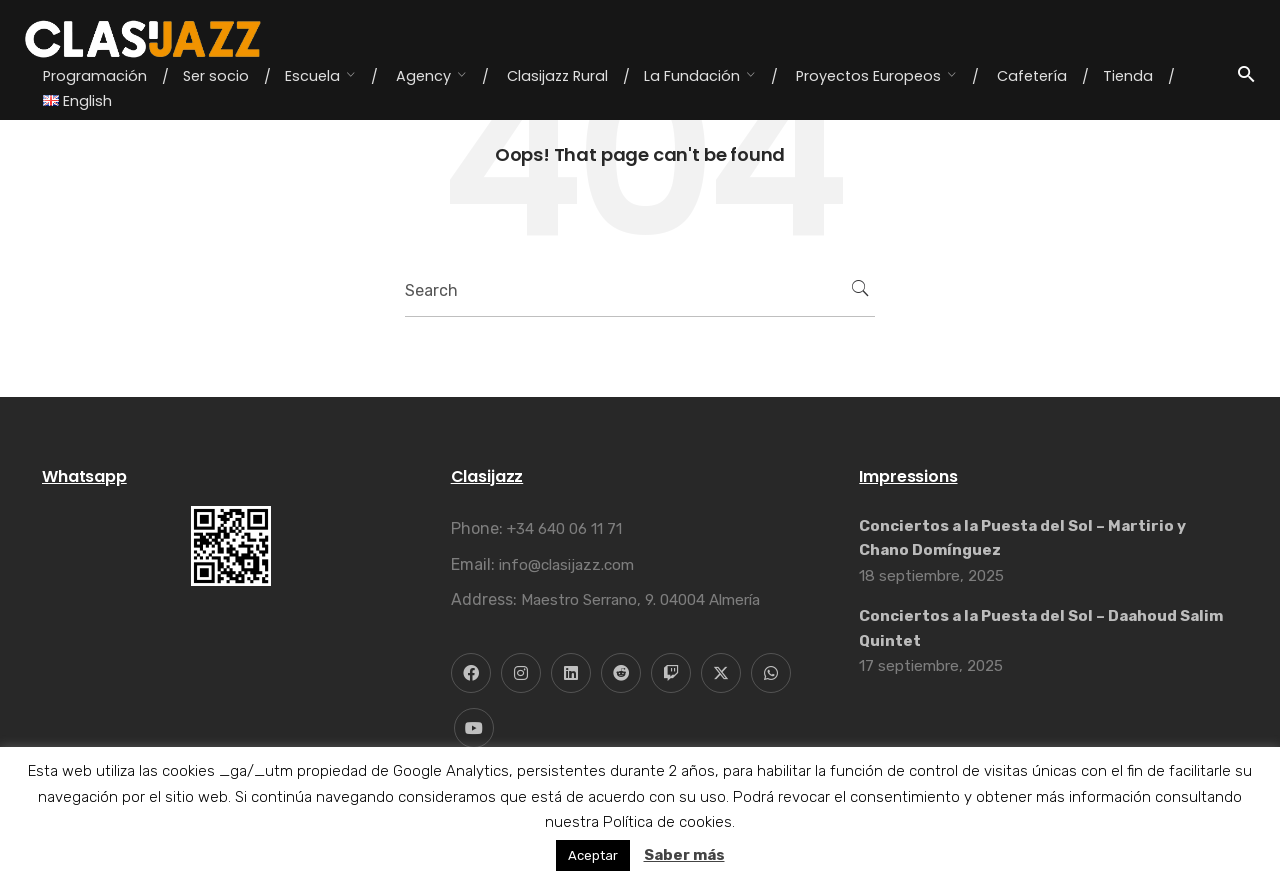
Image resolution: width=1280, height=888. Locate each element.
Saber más (684, 855)
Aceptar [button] (593, 855)
